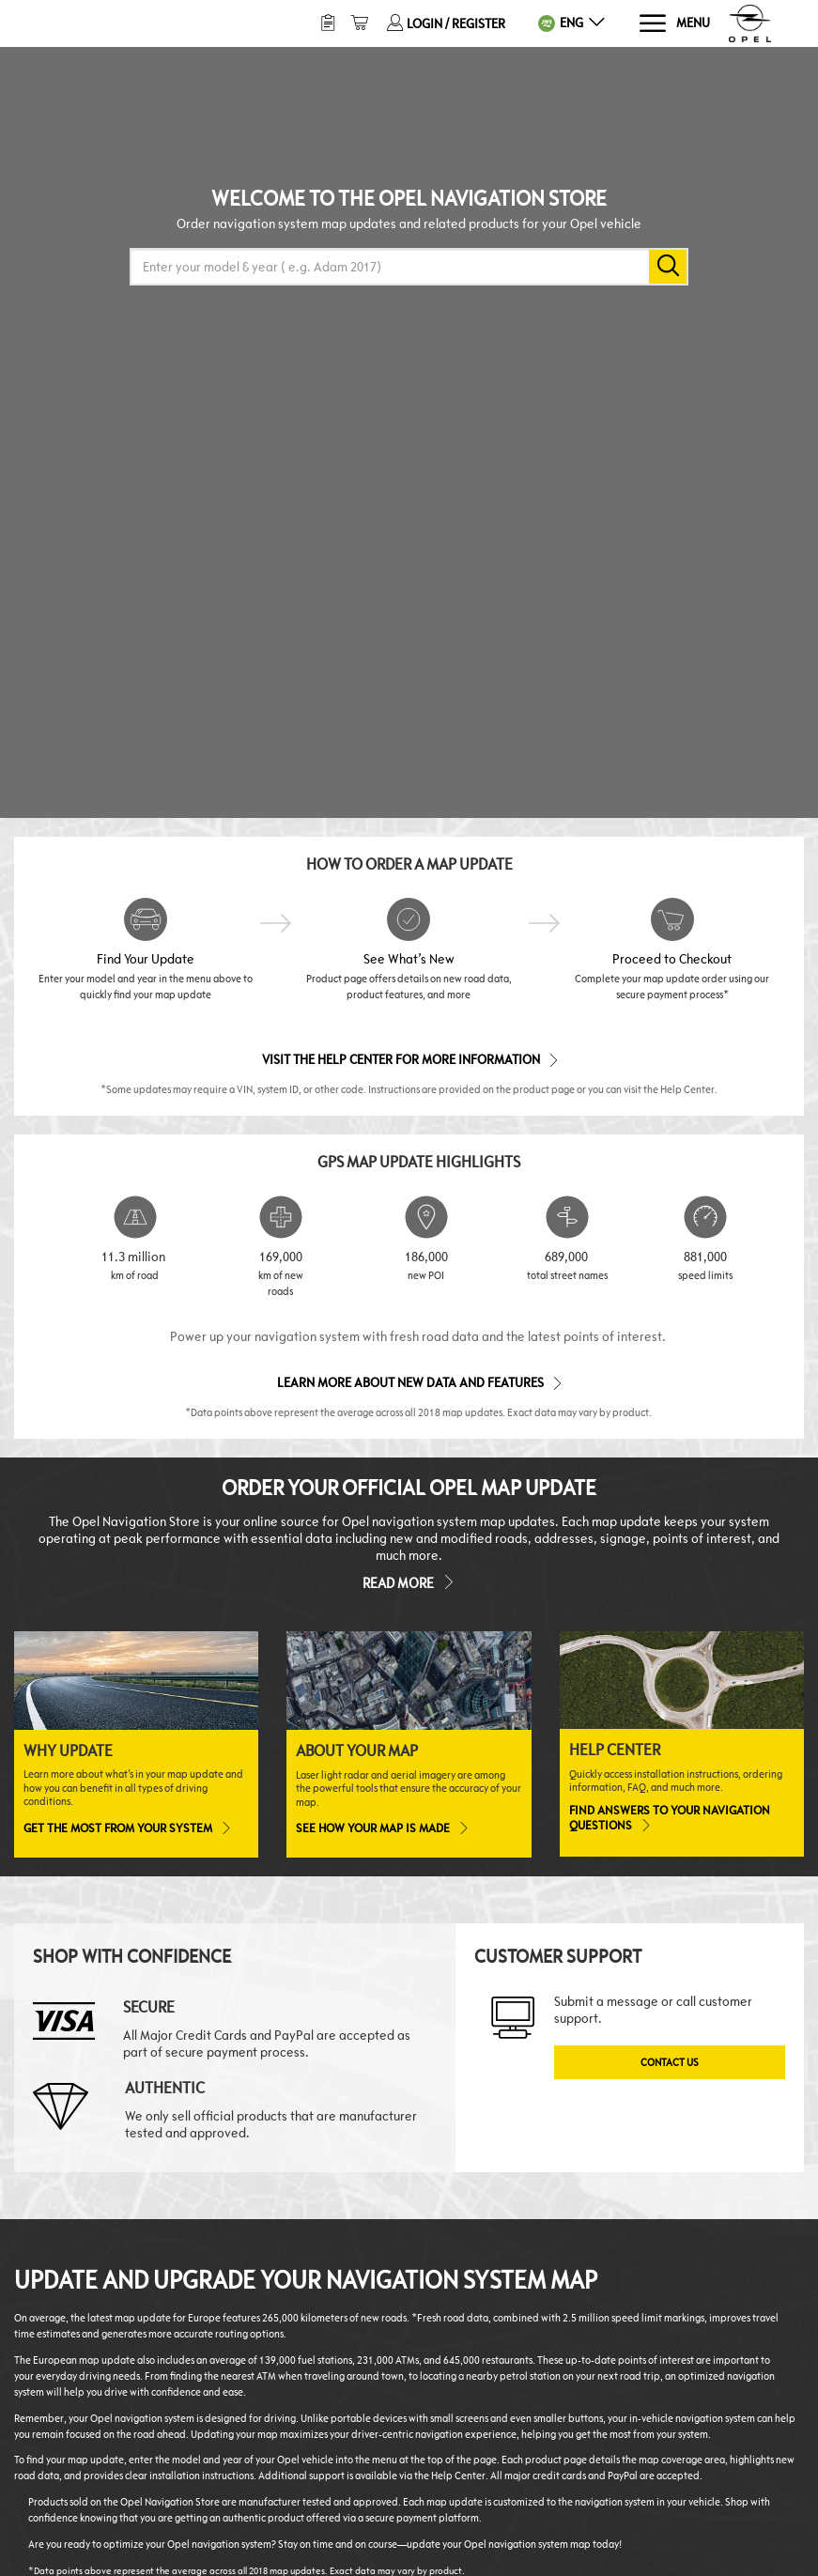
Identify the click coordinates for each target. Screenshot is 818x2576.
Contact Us (670, 2062)
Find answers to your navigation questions (669, 1818)
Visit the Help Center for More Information (409, 1059)
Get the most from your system (126, 1827)
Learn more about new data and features (418, 1382)
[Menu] (674, 24)
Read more (409, 1581)
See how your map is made (381, 1827)
